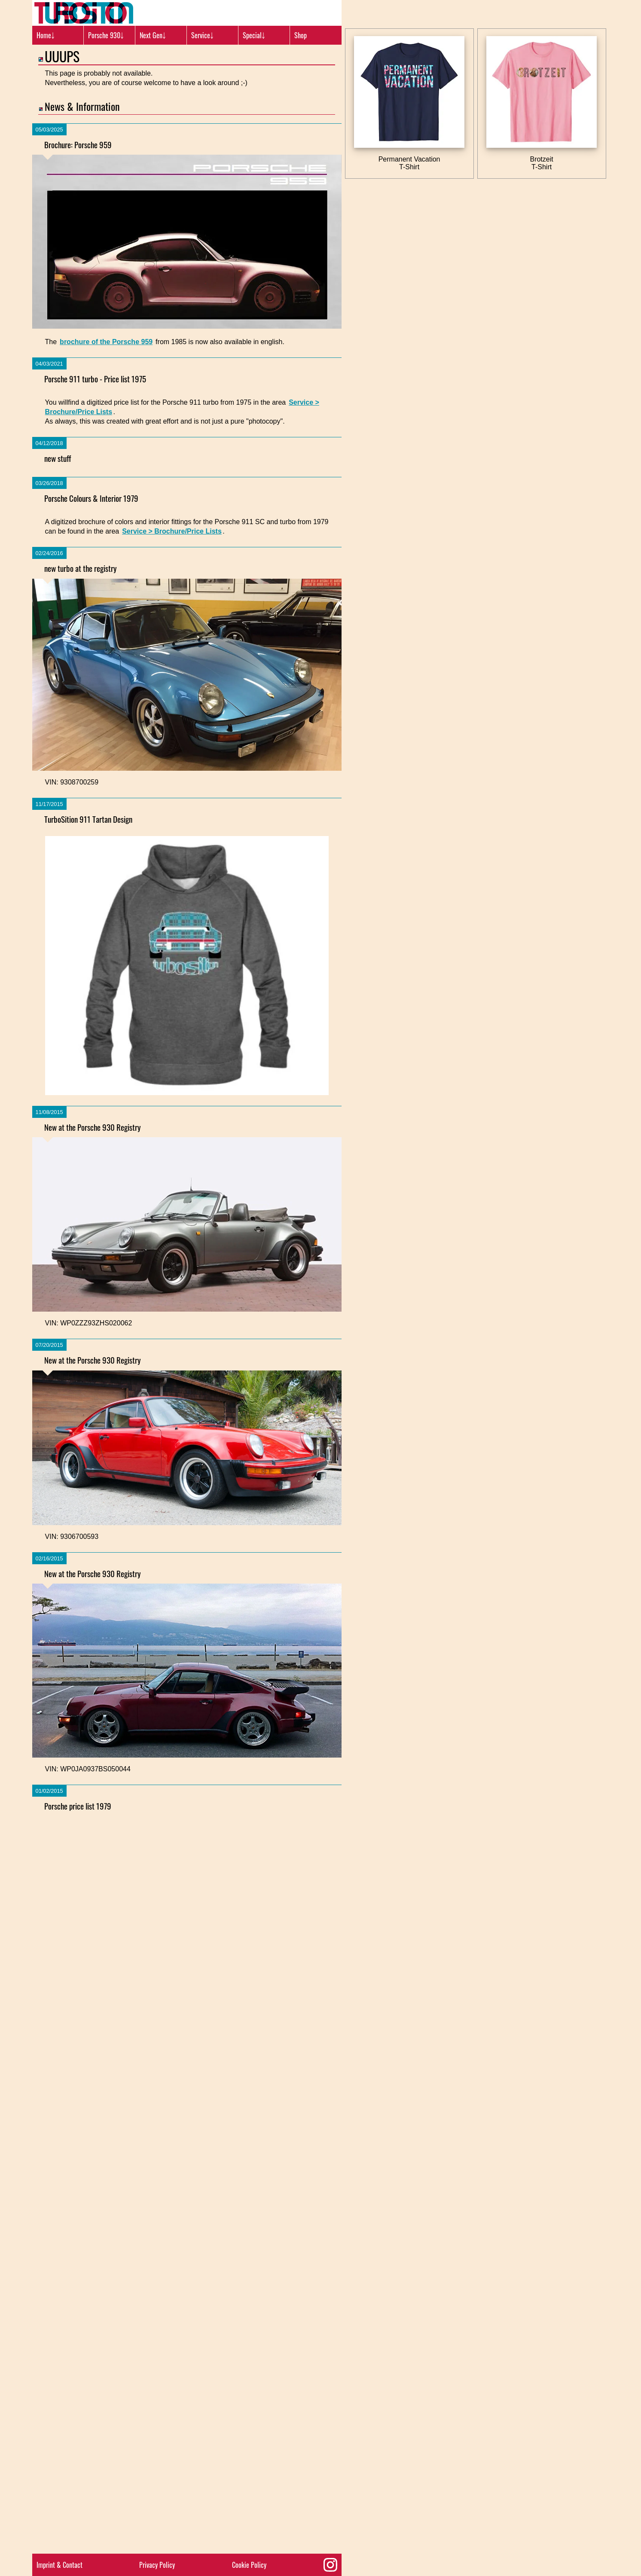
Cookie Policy (249, 2565)
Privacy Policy (157, 2565)
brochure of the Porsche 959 (106, 341)
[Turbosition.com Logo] (83, 13)
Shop (300, 35)
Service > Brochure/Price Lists (172, 1077)
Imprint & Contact (59, 2565)
